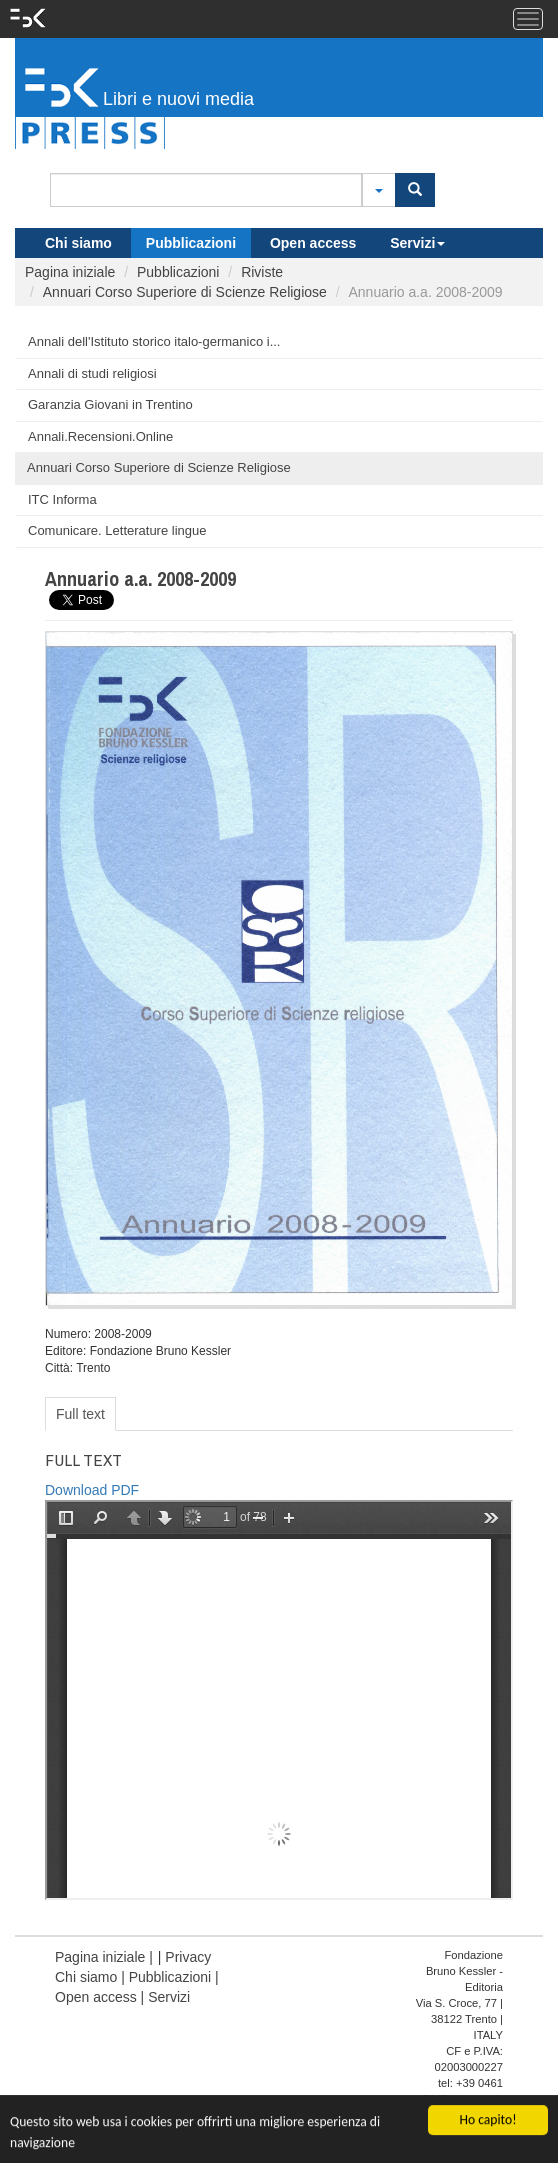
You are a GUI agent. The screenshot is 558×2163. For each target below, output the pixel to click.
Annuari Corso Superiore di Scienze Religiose (185, 292)
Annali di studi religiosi (92, 373)
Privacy (188, 1957)
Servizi (417, 243)
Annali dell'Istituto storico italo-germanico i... (154, 341)
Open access (313, 243)
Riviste (262, 272)
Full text (80, 1414)
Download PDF (92, 1490)
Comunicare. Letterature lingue (117, 530)
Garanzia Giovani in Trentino (110, 404)
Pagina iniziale (70, 272)
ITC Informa (62, 499)
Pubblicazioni (191, 243)
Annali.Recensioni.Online (100, 436)
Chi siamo (78, 243)
